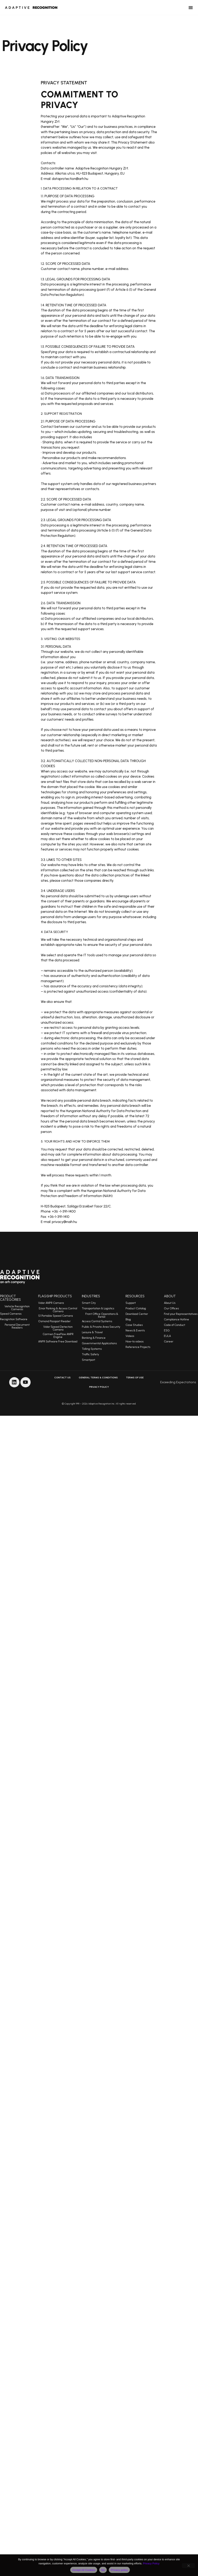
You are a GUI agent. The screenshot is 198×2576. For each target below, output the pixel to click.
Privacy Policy (99, 1387)
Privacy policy (119, 2570)
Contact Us (62, 1377)
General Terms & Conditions (98, 1377)
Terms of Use (135, 1377)
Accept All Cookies (83, 2570)
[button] (190, 7)
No (103, 2570)
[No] (188, 2565)
